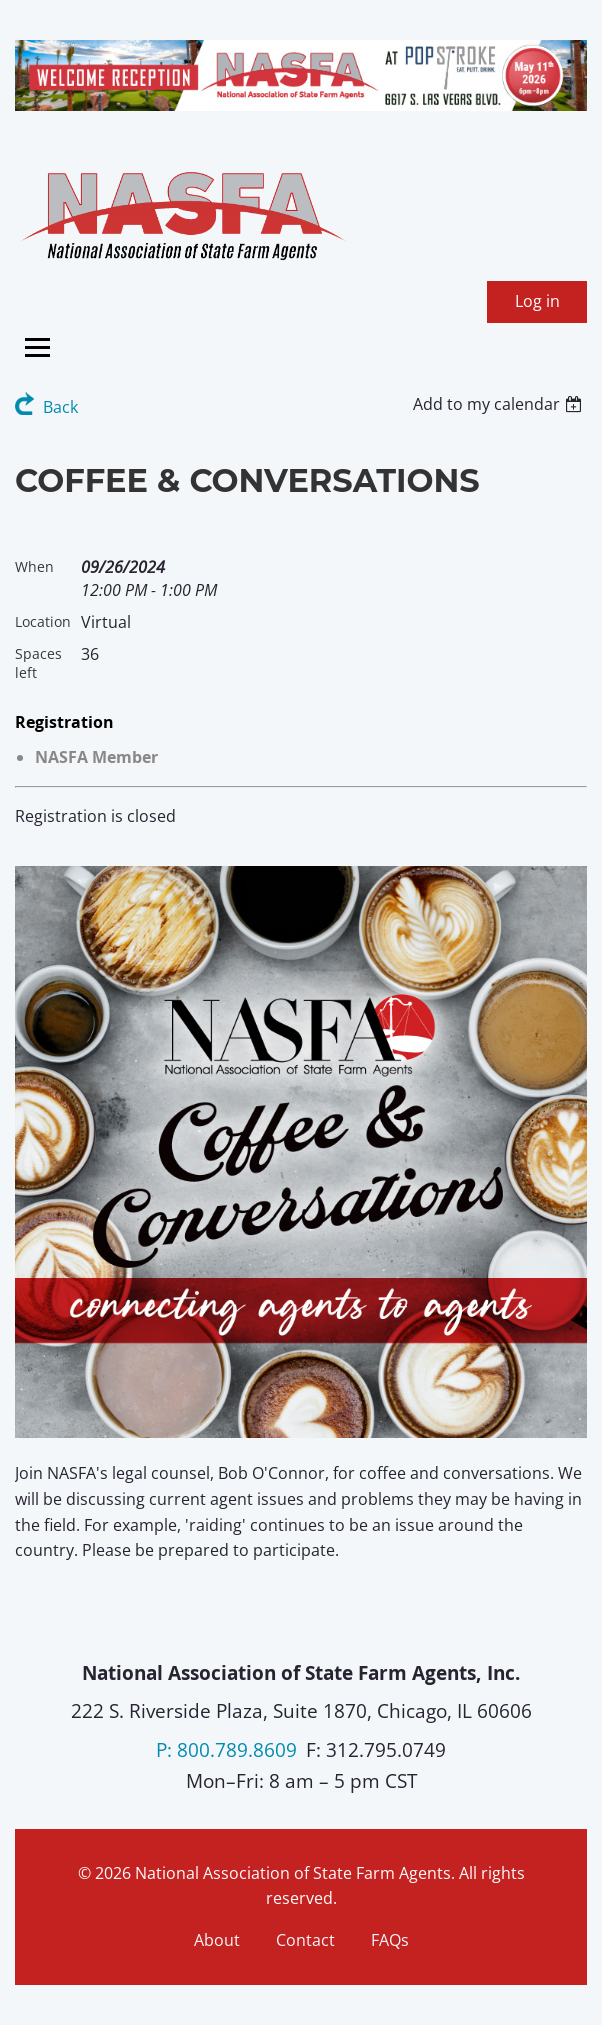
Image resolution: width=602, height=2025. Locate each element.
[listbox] (500, 404)
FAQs (390, 1940)
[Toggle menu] (37, 347)
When (34, 566)
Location (43, 621)
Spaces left (38, 663)
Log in (537, 301)
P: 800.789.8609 (226, 1749)
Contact (305, 1940)
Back (60, 407)
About (217, 1940)
